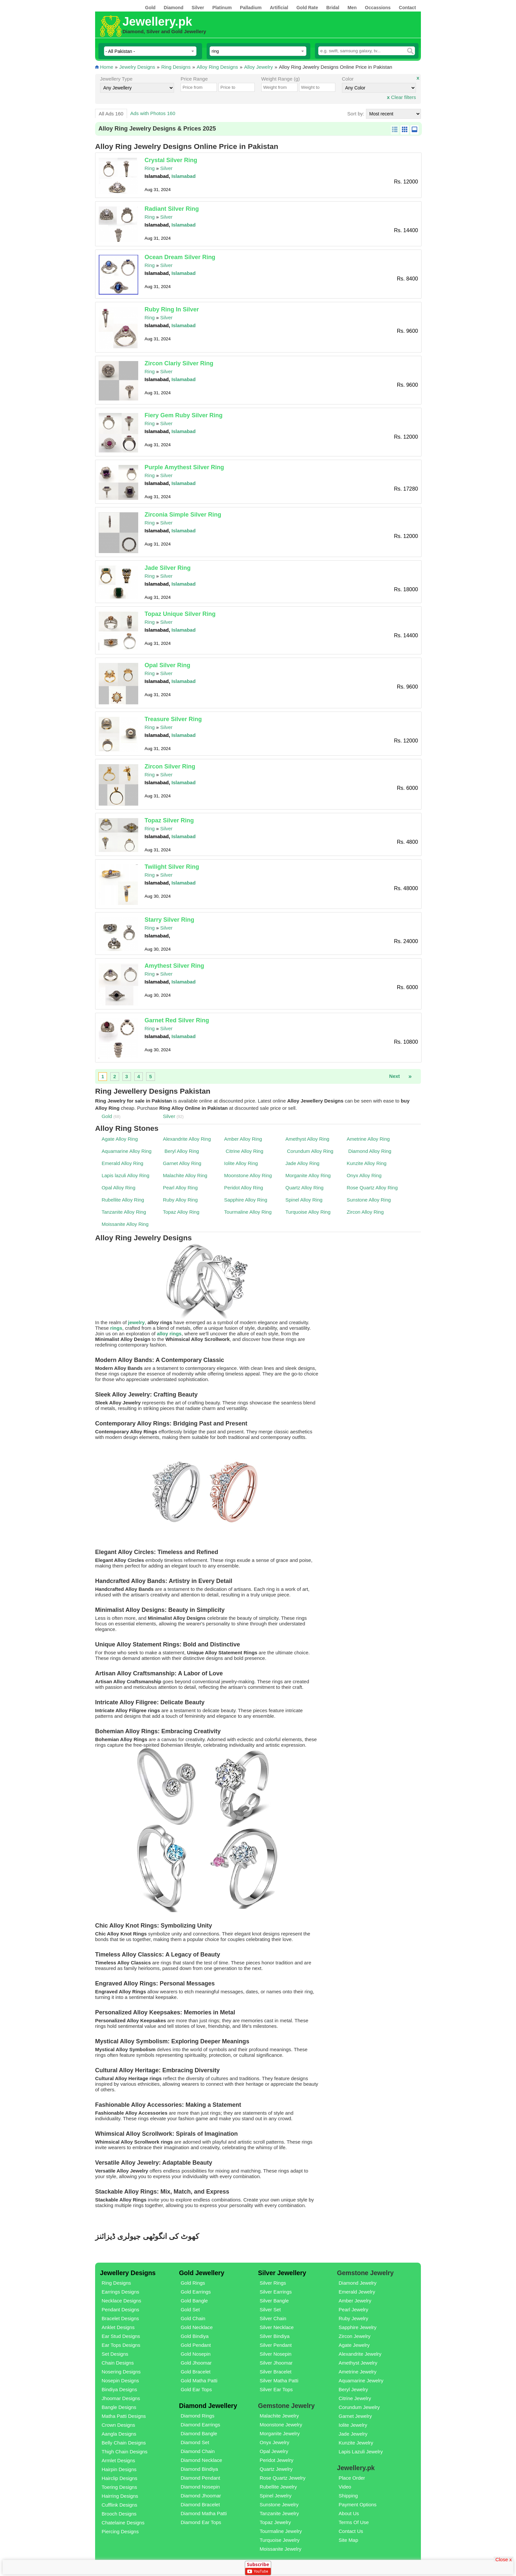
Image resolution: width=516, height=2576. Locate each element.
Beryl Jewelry (353, 2389)
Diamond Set (195, 2442)
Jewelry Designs (137, 67)
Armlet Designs (118, 2460)
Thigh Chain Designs (124, 2451)
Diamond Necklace (201, 2460)
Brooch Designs (119, 2513)
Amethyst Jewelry (358, 2363)
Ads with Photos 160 (152, 113)
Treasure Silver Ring (173, 719)
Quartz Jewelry (276, 2469)
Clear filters (401, 97)
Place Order (352, 2478)
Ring (149, 168)
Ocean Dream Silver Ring (179, 257)
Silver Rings (273, 2283)
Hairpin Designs (119, 2469)
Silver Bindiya (275, 2336)
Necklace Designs (121, 2300)
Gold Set (190, 2309)
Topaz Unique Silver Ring (180, 614)
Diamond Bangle (199, 2433)
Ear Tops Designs (121, 2345)
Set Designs (115, 2354)
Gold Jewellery (201, 2272)
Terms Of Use (354, 2522)
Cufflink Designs (119, 2505)
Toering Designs (119, 2487)
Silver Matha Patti (279, 2380)
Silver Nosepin (276, 2354)
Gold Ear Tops (196, 2389)
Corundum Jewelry (359, 2407)
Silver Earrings (276, 2292)
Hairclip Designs (119, 2478)
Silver (166, 168)
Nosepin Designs (120, 2380)
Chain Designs (118, 2363)
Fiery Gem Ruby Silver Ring (183, 415)
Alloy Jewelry (258, 67)
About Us (349, 2513)
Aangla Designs (119, 2434)
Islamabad (183, 176)
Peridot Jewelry (277, 2460)
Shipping (348, 2495)
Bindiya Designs (119, 2389)
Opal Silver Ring (167, 665)
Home (106, 67)
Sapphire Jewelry (357, 2327)
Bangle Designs (119, 2407)
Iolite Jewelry (353, 2425)
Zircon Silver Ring (169, 766)
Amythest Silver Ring (174, 965)
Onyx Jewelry (274, 2442)
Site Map (348, 2540)
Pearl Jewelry (353, 2309)
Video (345, 2487)
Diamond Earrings (200, 2424)
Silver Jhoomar (276, 2363)
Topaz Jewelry (275, 2522)
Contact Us (351, 2531)
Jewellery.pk (157, 21)
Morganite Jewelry (280, 2433)
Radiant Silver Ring (171, 209)
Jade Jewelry (353, 2434)
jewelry (136, 1322)
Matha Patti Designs (124, 2416)
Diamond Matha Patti (204, 2513)
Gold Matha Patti (199, 2380)
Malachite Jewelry (279, 2415)
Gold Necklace (197, 2327)
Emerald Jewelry (357, 2292)
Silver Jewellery (282, 2272)
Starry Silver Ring (169, 919)
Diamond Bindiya (199, 2469)
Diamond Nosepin (200, 2487)
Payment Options (357, 2504)
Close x (503, 2559)
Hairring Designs (120, 2496)
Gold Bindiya (195, 2336)
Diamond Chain (198, 2451)
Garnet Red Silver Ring (176, 1020)
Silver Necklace (277, 2327)
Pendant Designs (120, 2309)
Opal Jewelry (274, 2451)
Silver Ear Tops (276, 2389)
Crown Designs (118, 2425)
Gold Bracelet (196, 2371)
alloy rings (169, 1333)
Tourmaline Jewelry (281, 2531)
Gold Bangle (194, 2300)
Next (394, 1076)
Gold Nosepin (196, 2354)
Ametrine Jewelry (357, 2371)
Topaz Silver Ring (169, 820)
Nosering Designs (121, 2371)
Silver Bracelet (276, 2371)
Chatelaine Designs (123, 2522)
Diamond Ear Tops (201, 2522)
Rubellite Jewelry (278, 2487)
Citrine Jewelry (355, 2398)
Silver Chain (273, 2318)
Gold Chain (193, 2318)
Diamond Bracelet (200, 2504)
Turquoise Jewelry (279, 2540)
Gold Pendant (196, 2345)
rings (116, 1328)
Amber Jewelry (355, 2300)
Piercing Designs (120, 2531)
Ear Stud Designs (121, 2336)
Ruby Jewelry (353, 2318)
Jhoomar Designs (121, 2398)
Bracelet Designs (120, 2318)
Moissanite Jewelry (280, 2549)
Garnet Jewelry (355, 2416)
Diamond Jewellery (208, 2405)
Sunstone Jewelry (279, 2504)
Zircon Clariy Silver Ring (178, 363)
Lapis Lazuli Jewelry (361, 2451)
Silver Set (270, 2309)
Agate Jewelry (354, 2345)
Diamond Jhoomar (201, 2495)
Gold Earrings (196, 2292)
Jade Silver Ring (167, 568)
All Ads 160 (111, 113)
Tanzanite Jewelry (279, 2513)
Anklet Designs (118, 2327)
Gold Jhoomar (196, 2363)
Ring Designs (176, 67)
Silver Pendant (276, 2345)
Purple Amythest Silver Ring (184, 467)
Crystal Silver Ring (170, 160)
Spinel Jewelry (276, 2495)
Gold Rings (193, 2283)
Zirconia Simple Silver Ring (182, 514)
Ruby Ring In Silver (171, 309)
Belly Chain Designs (124, 2442)
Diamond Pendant (200, 2478)
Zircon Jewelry (355, 2336)
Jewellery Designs (128, 2272)
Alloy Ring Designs (217, 67)
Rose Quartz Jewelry (282, 2478)
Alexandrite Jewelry (360, 2354)
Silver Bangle (274, 2300)
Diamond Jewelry (357, 2283)
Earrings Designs (120, 2292)
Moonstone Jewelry (281, 2424)
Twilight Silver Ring (171, 866)
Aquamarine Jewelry (361, 2380)
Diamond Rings (198, 2415)
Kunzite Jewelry (356, 2442)
